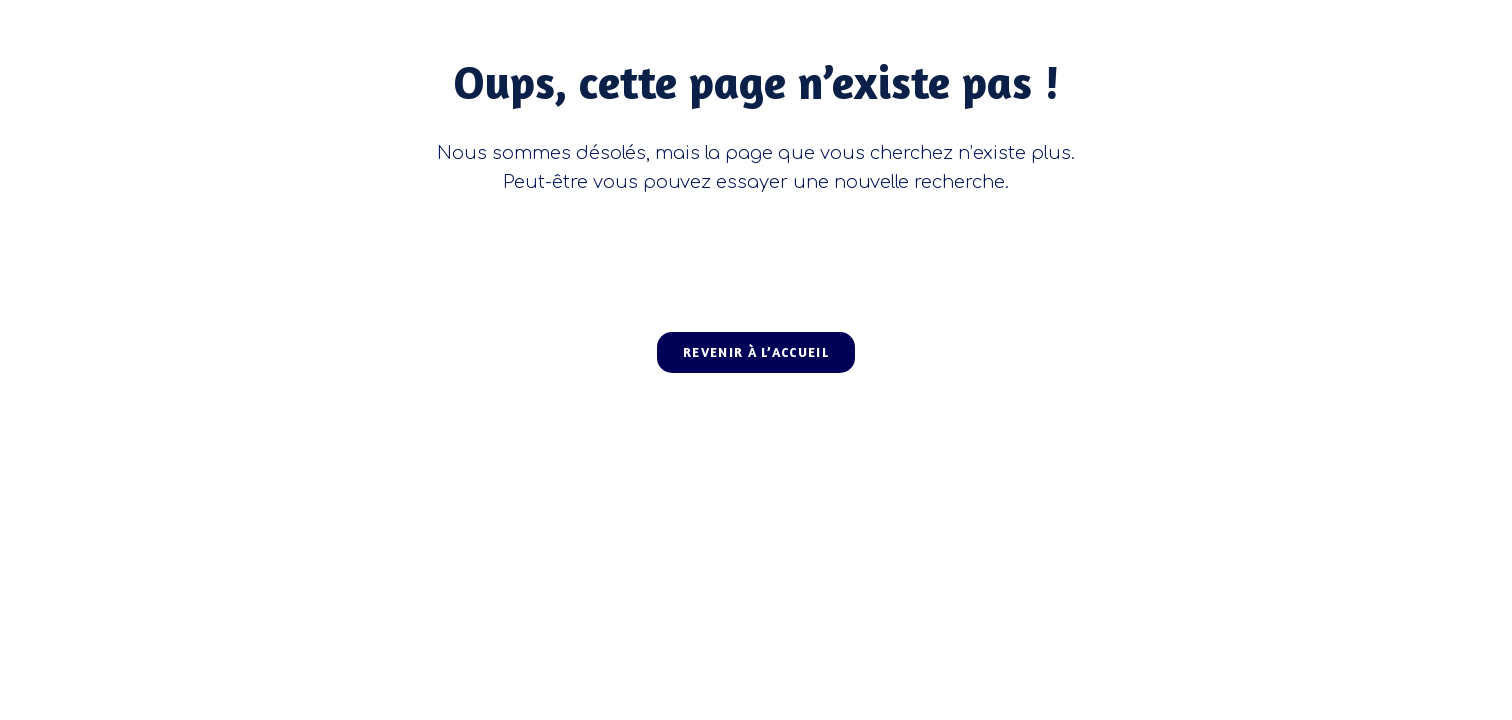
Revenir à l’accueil (756, 352)
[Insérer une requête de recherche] (756, 252)
